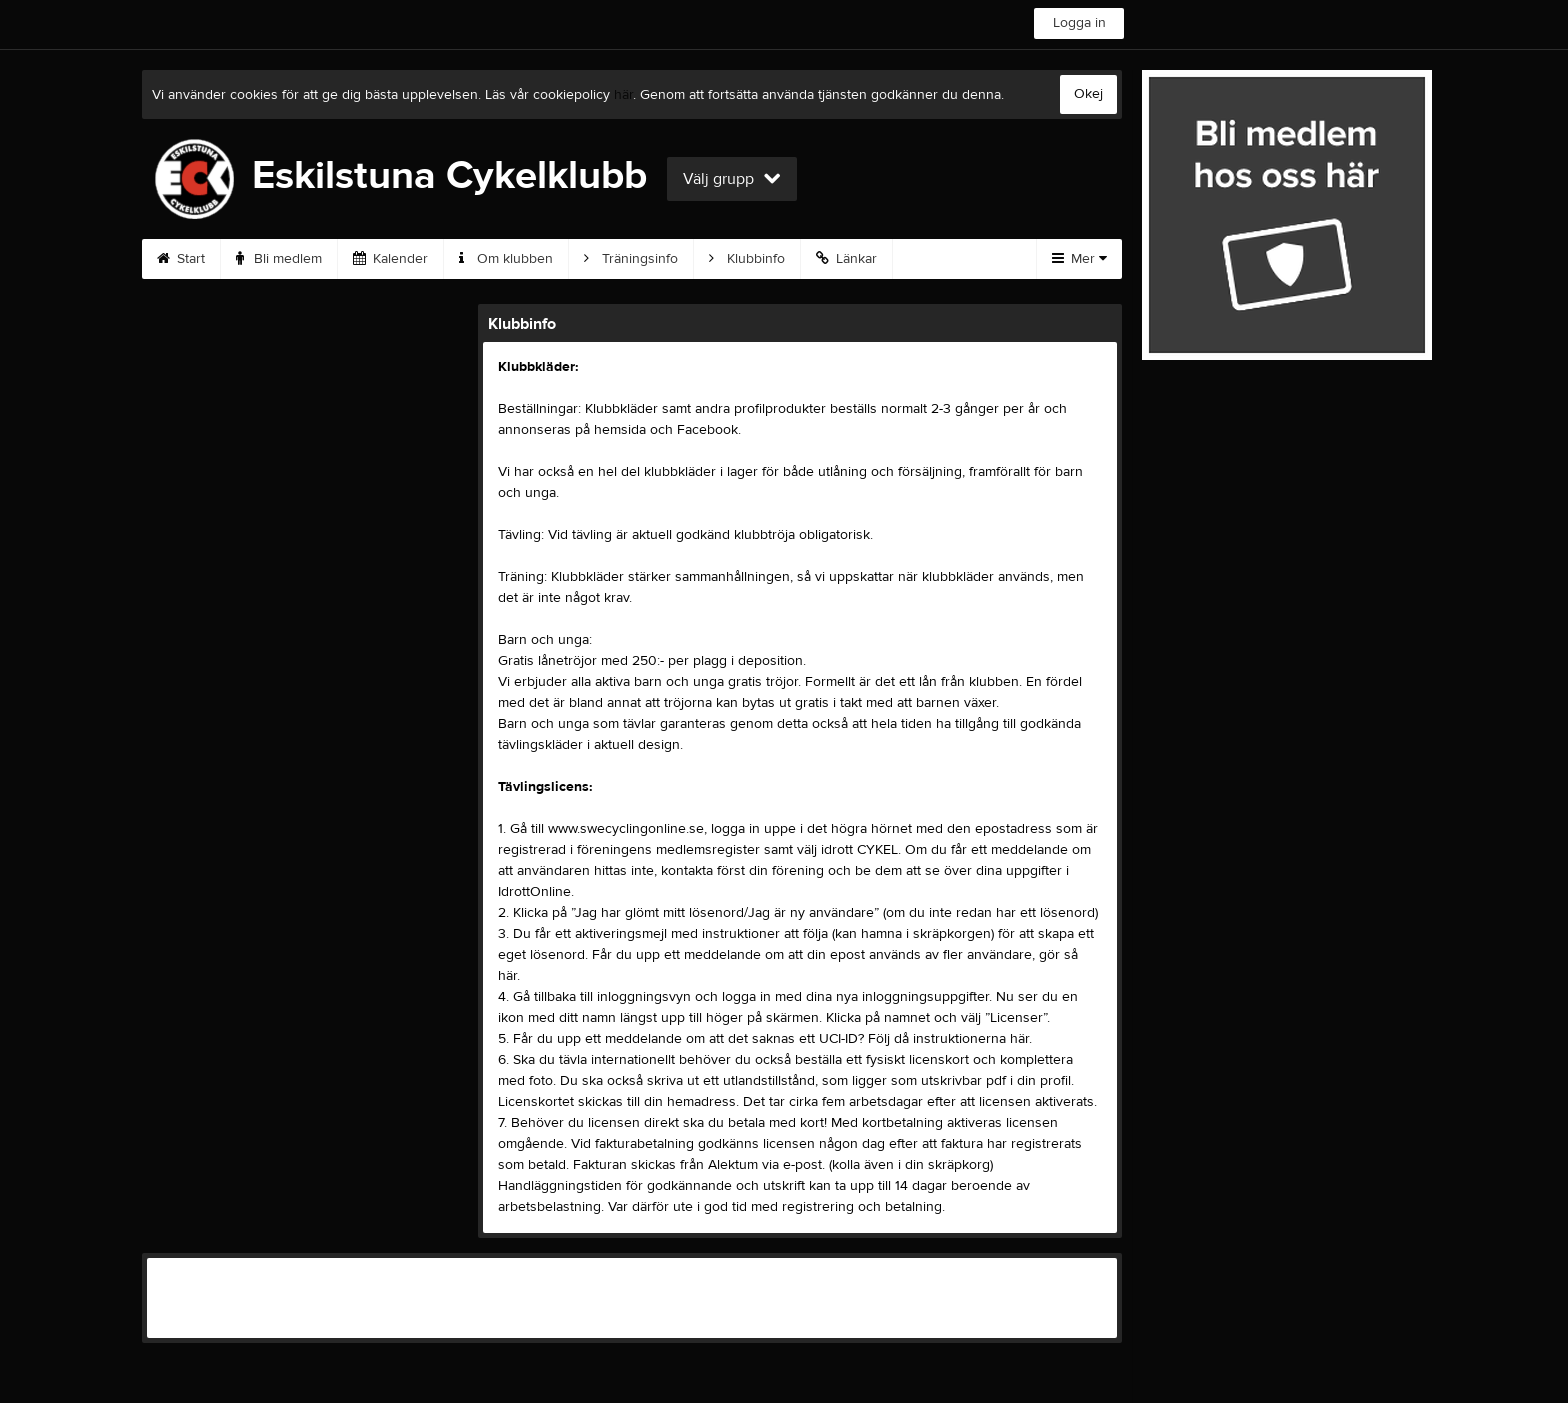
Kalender (390, 259)
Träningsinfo (631, 259)
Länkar (846, 259)
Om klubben (506, 259)
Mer (1079, 259)
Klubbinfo (747, 259)
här (623, 95)
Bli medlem (279, 259)
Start (181, 259)
